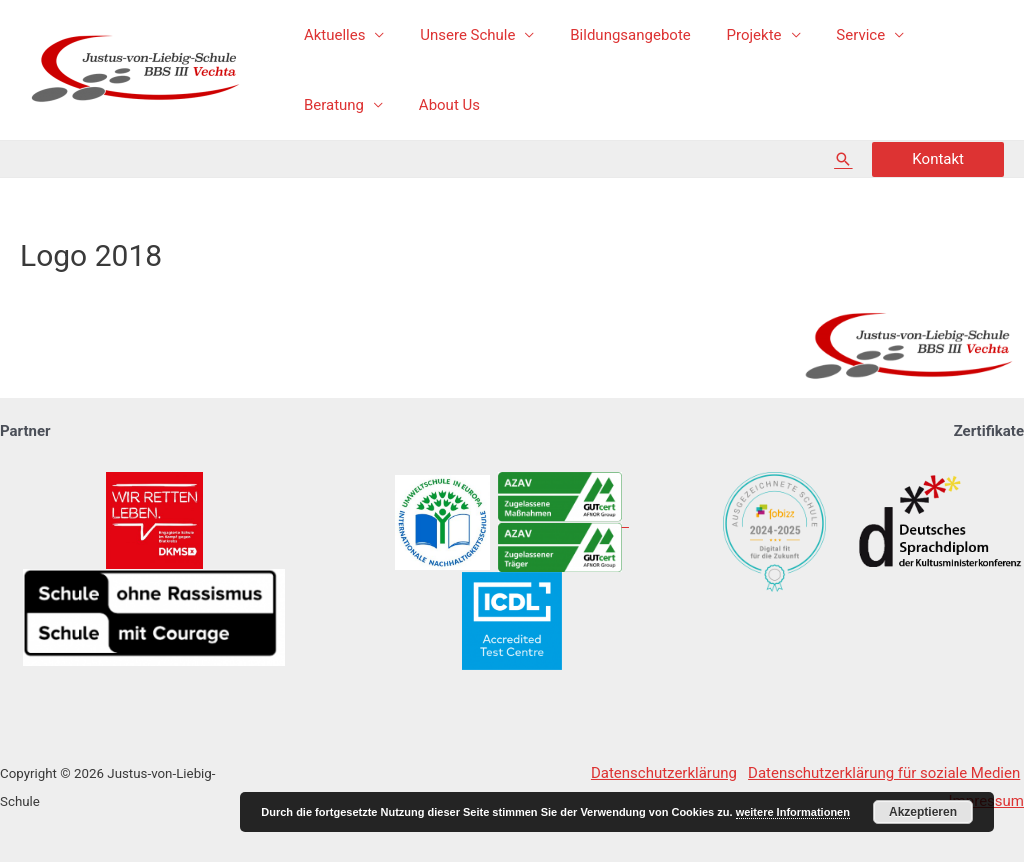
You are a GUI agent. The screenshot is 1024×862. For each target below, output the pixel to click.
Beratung (938, 35)
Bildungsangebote (616, 35)
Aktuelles (332, 35)
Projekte (733, 35)
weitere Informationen (793, 812)
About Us (331, 105)
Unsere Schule (459, 35)
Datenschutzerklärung (664, 773)
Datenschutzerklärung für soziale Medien (884, 773)
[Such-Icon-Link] (843, 159)
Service (834, 35)
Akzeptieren (923, 812)
